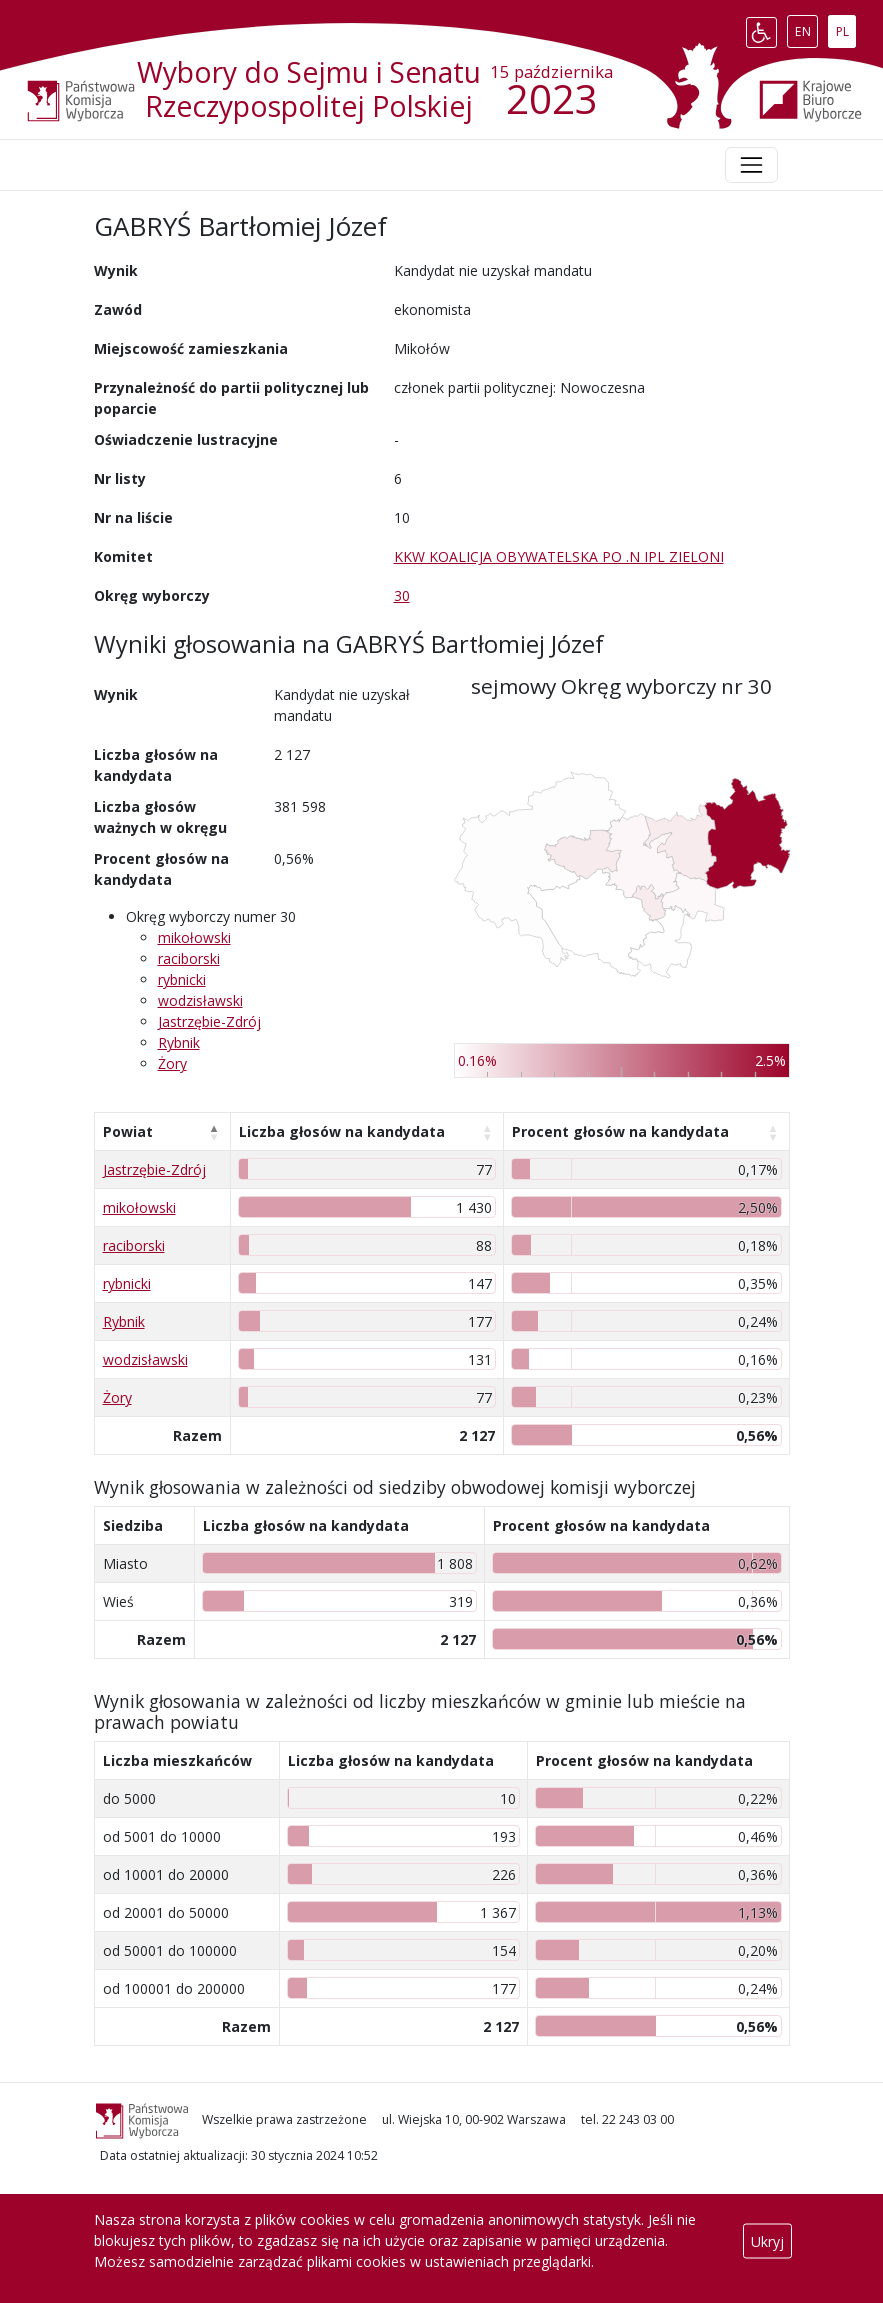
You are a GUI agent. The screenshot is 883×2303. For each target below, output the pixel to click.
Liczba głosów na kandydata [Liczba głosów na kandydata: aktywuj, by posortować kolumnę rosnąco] (342, 1131)
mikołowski (194, 937)
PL (846, 28)
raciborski (189, 958)
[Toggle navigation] (751, 165)
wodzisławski (200, 1000)
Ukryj (767, 2240)
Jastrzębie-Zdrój (209, 1021)
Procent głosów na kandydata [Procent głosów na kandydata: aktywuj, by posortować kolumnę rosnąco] (620, 1131)
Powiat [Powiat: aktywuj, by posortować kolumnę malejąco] (128, 1131)
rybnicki (182, 979)
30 (402, 595)
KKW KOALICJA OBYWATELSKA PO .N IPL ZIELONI (559, 556)
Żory (172, 1063)
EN (806, 28)
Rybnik (179, 1042)
